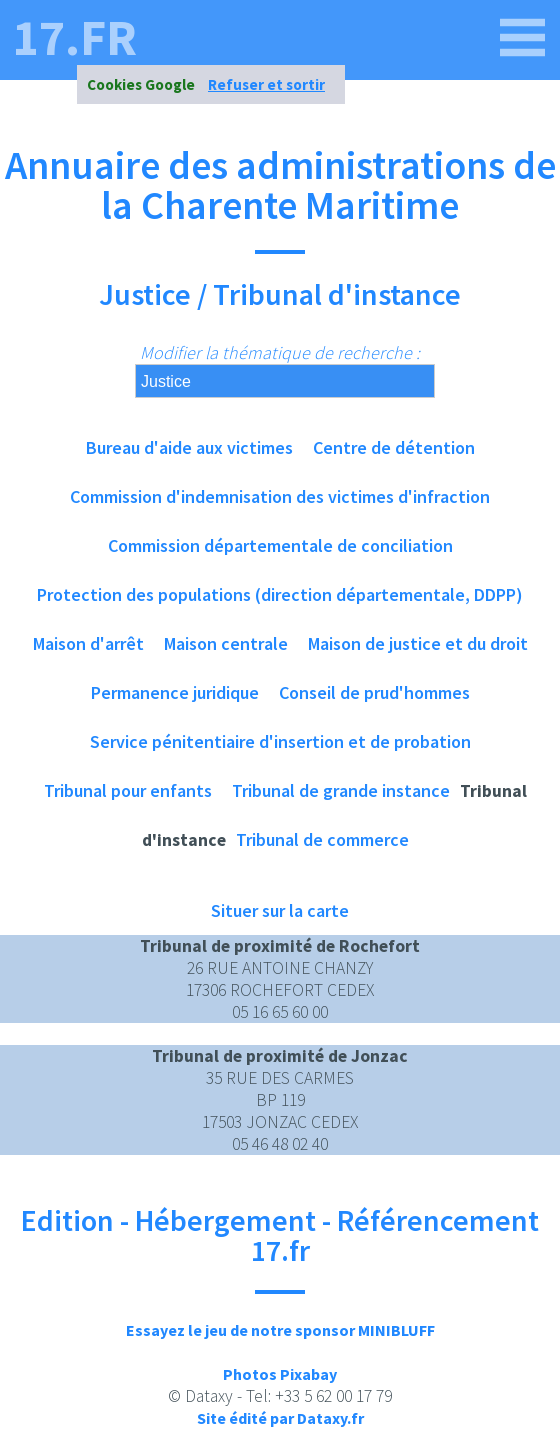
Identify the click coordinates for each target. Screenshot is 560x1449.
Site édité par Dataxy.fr (280, 1418)
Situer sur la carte (280, 910)
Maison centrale (226, 643)
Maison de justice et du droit (418, 643)
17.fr (75, 38)
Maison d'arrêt (88, 643)
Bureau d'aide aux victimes (189, 447)
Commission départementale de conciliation (280, 545)
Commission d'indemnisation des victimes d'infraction (280, 496)
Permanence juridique (175, 692)
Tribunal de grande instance (341, 790)
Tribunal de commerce (322, 839)
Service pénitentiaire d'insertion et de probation (280, 741)
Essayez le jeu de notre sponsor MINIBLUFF (280, 1330)
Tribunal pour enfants (128, 790)
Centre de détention (394, 447)
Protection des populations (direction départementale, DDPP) (280, 594)
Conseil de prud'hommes (374, 692)
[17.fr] (523, 38)
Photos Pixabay (280, 1374)
